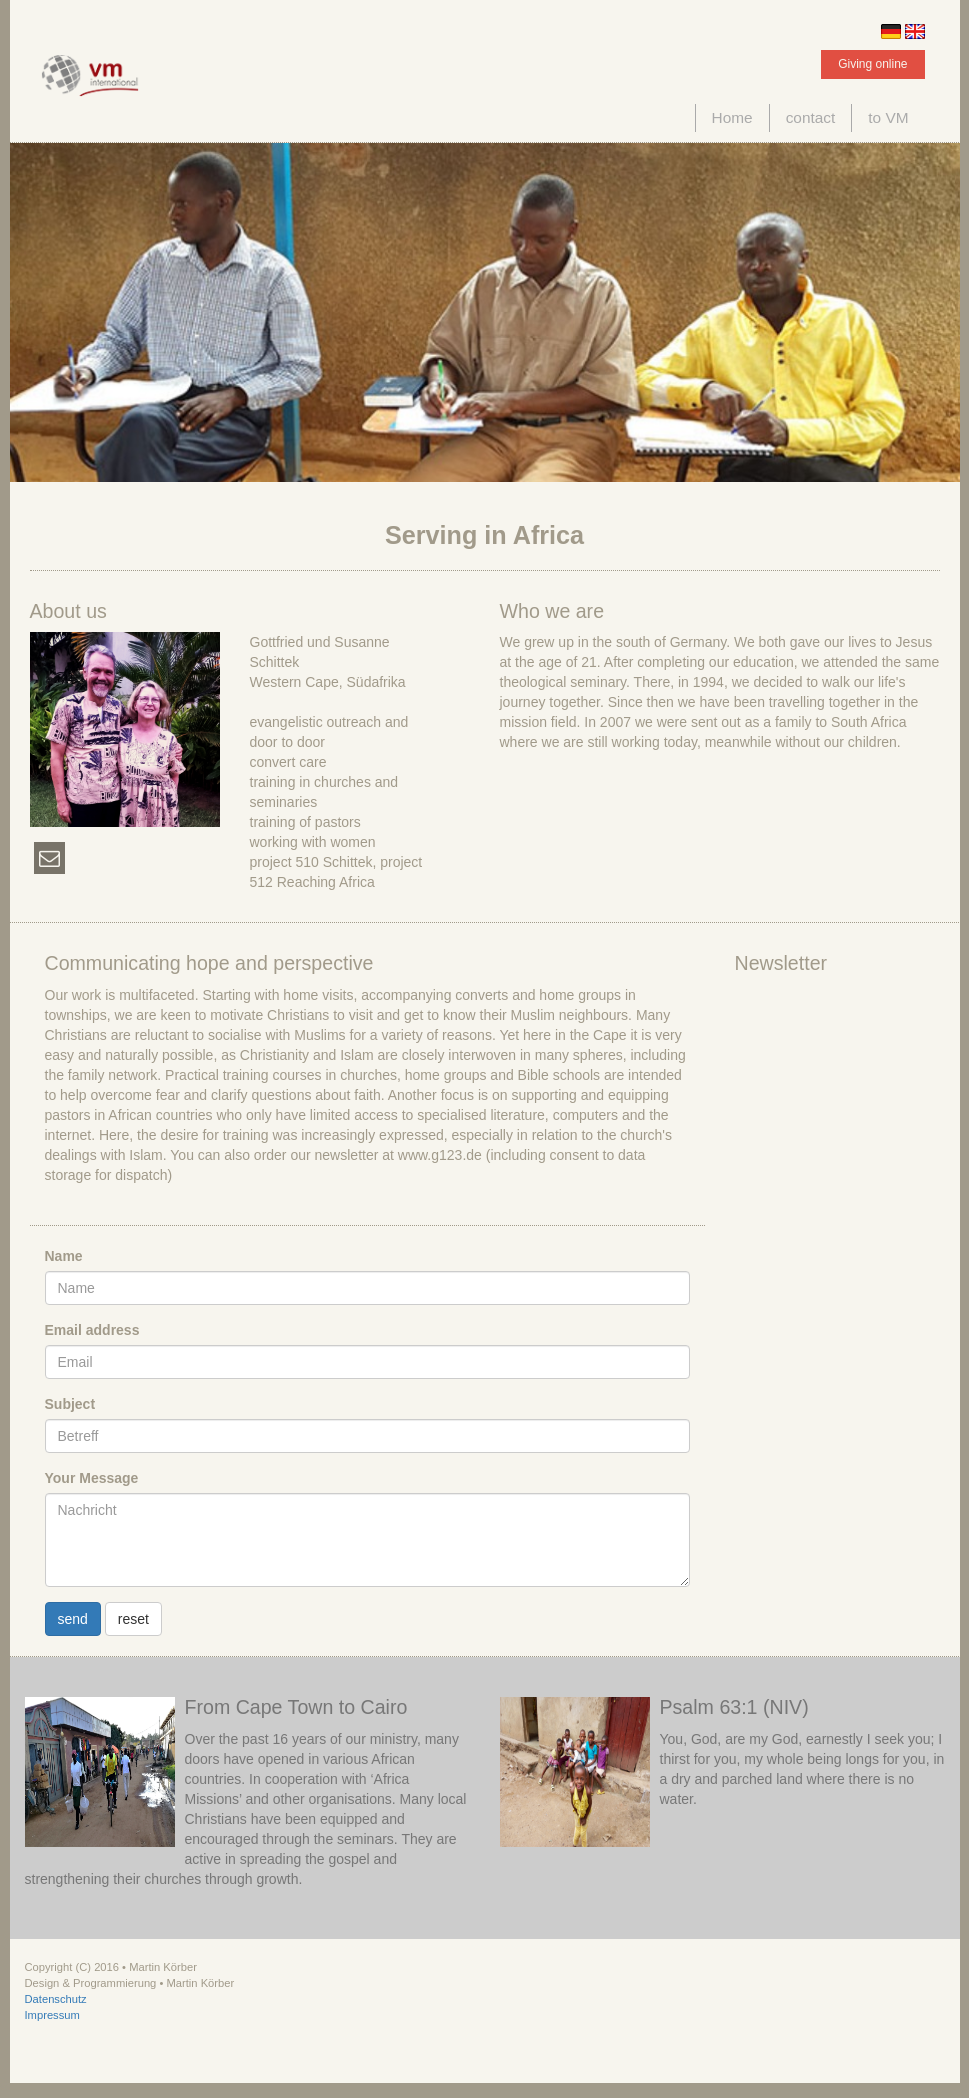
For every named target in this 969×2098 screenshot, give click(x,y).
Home (732, 117)
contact (811, 117)
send (73, 1619)
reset (133, 1619)
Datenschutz (56, 1999)
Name (64, 1256)
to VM (888, 117)
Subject (70, 1404)
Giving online (872, 64)
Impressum (52, 2015)
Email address (92, 1330)
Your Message (92, 1478)
